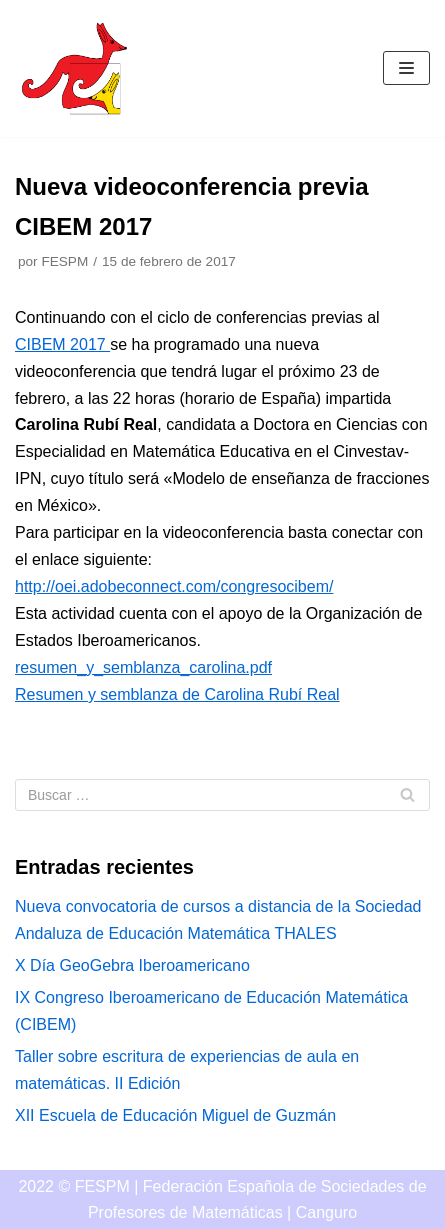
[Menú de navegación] (406, 68)
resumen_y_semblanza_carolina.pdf (143, 667)
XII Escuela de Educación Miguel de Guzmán (175, 1115)
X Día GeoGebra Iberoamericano (132, 965)
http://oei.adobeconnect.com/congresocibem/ (174, 586)
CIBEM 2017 (62, 344)
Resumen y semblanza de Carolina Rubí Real (177, 694)
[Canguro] (75, 68)
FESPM (64, 261)
